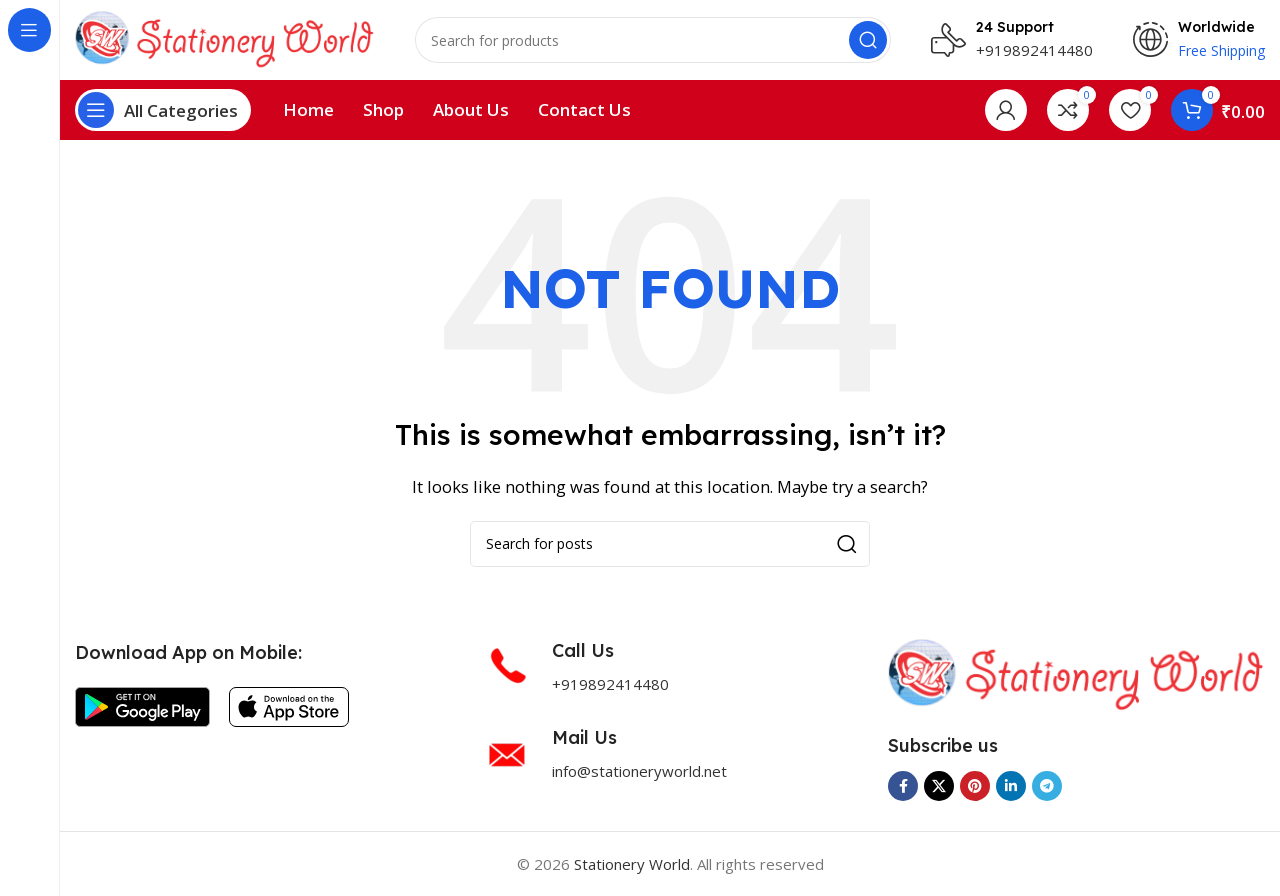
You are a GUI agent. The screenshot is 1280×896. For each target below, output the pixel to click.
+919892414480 (1034, 50)
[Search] (653, 40)
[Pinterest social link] (975, 786)
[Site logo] (225, 38)
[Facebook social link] (903, 786)
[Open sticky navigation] (163, 110)
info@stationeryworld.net (639, 771)
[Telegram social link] (1047, 786)
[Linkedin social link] (1011, 786)
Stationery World (632, 864)
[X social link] (939, 786)
